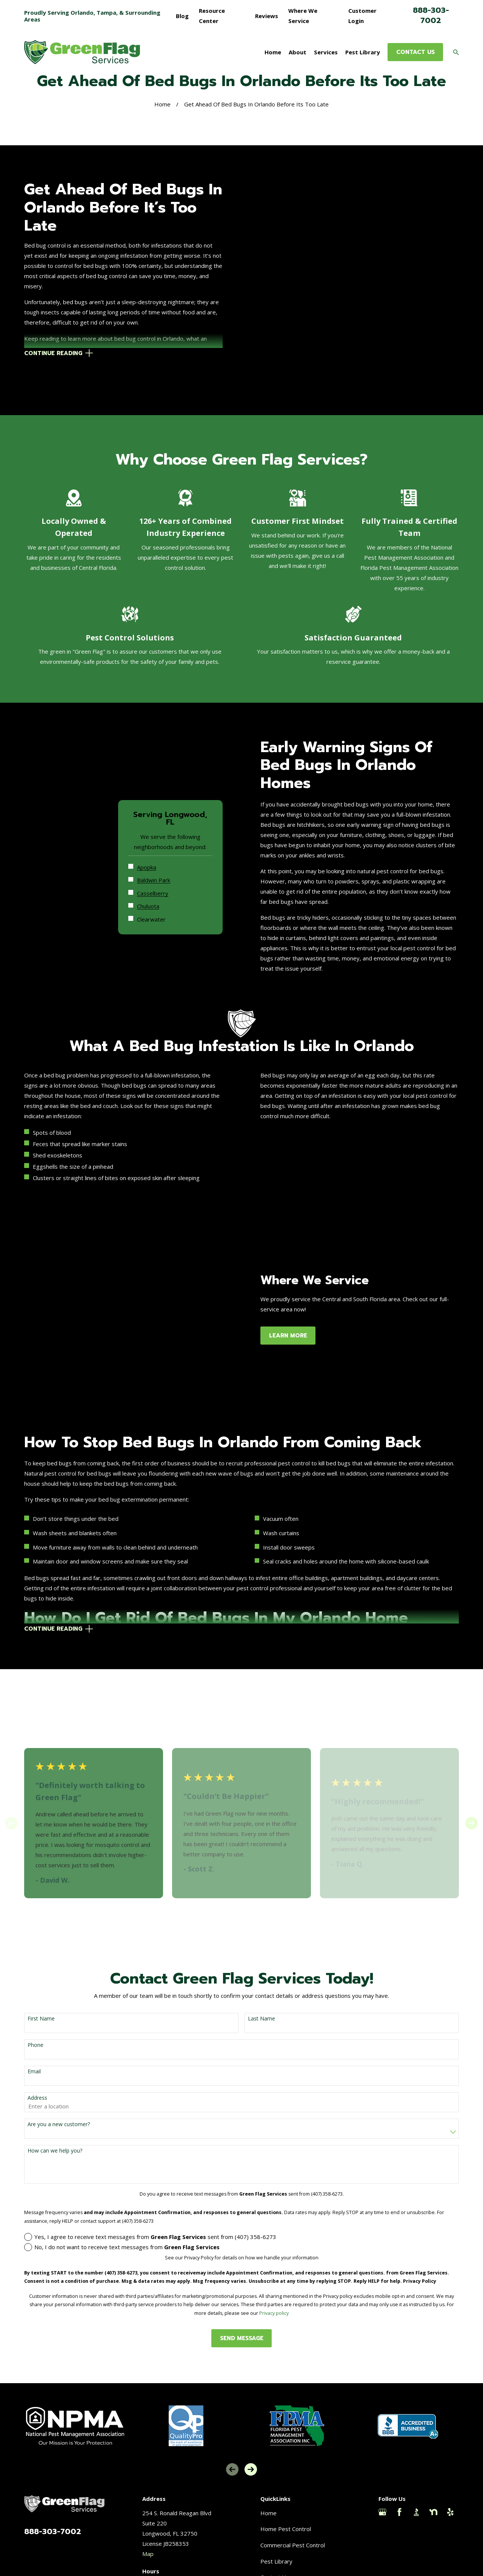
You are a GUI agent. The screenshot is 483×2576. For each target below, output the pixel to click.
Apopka (156, 834)
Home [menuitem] (273, 52)
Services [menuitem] (326, 52)
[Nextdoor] (433, 2490)
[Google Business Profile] (382, 2490)
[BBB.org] (416, 2490)
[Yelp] (450, 2490)
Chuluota (158, 874)
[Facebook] (399, 2490)
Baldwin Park (163, 848)
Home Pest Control (285, 2507)
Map (148, 2532)
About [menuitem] (297, 52)
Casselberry (162, 860)
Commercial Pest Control (292, 2523)
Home (268, 2491)
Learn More (298, 1314)
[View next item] (471, 1802)
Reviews (266, 16)
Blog (182, 16)
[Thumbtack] (382, 2507)
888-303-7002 (431, 15)
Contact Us (274, 2556)
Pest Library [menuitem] (362, 52)
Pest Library (276, 2540)
